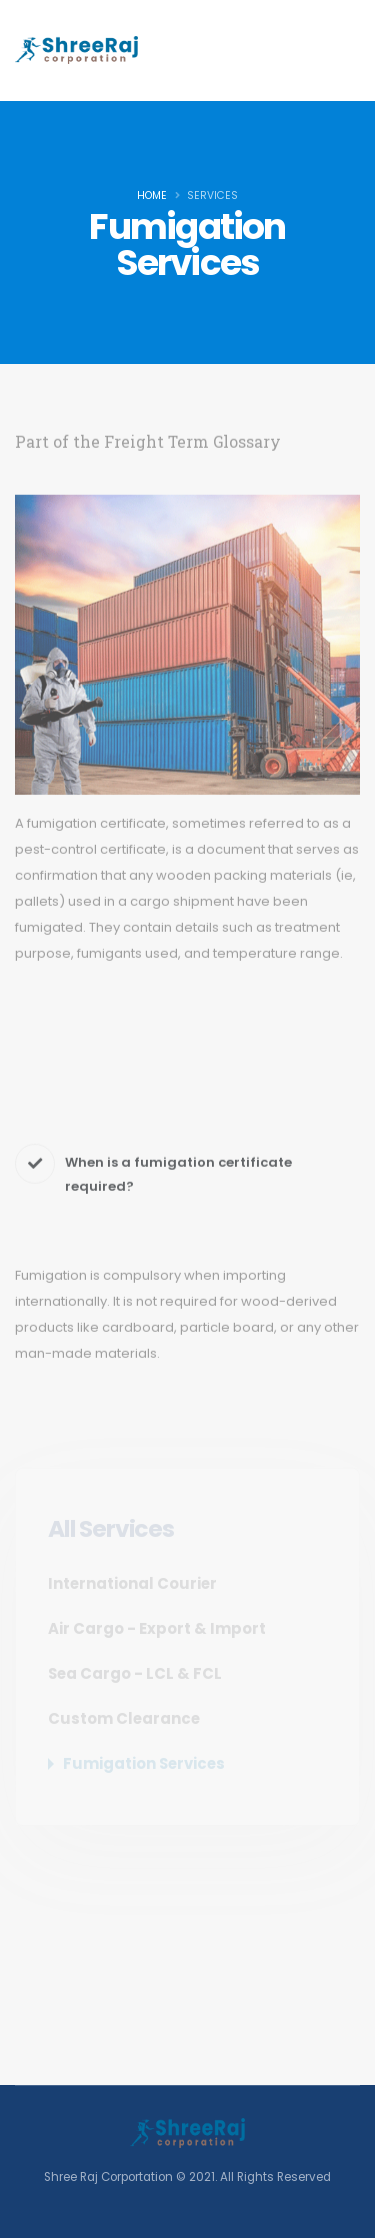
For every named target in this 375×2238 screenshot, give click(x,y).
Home (152, 195)
